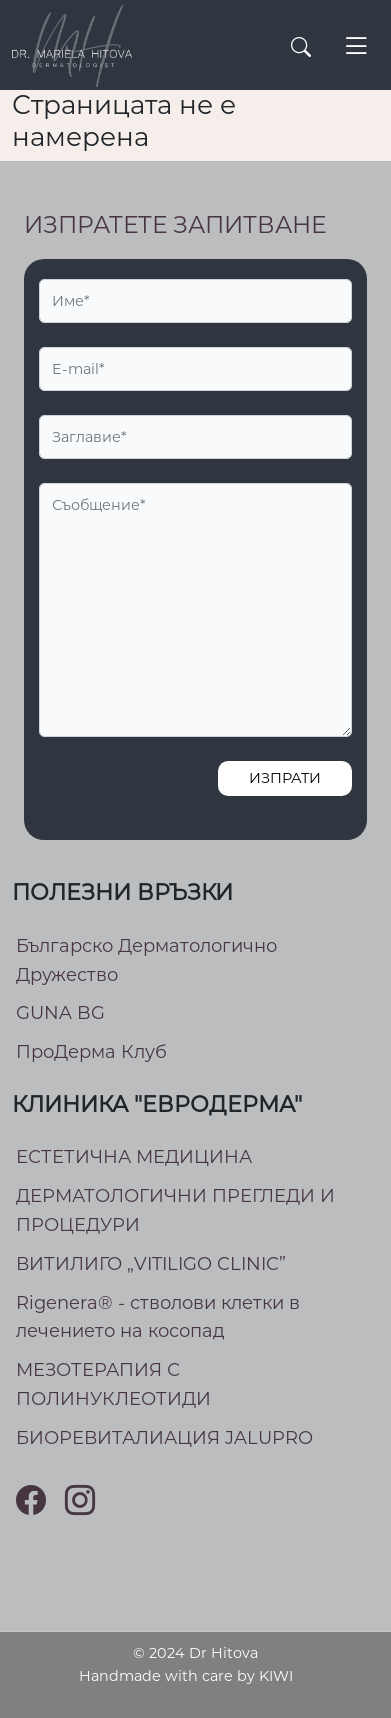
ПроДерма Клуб (91, 1052)
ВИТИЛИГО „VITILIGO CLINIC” (151, 1264)
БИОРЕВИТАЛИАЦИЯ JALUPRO (164, 1438)
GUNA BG (60, 1013)
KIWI (276, 1676)
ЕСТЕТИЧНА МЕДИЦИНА (134, 1157)
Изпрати (285, 778)
